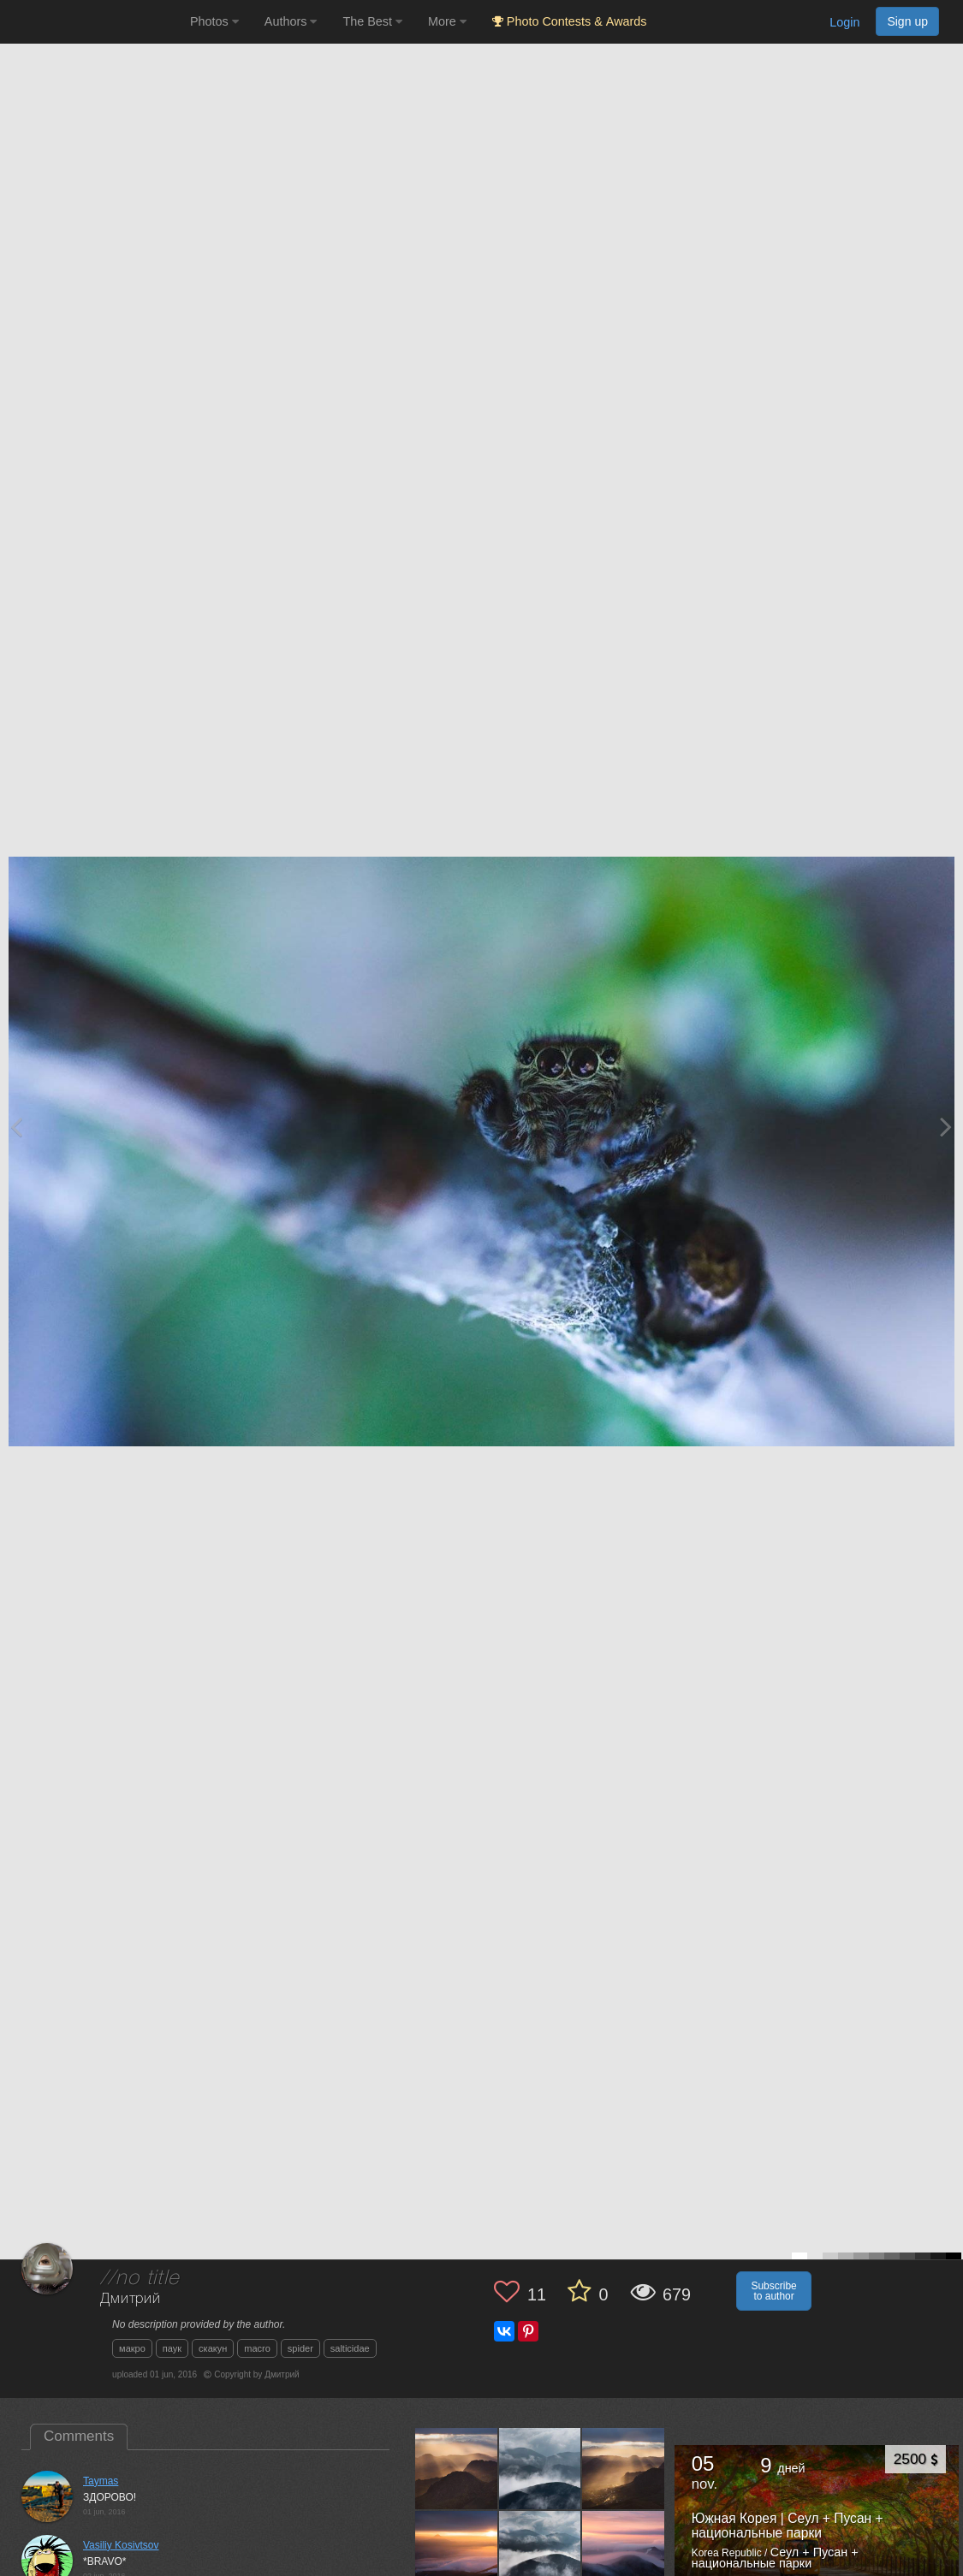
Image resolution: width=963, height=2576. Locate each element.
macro (257, 2348)
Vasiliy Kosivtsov (120, 2545)
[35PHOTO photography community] (92, 22)
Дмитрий (130, 2299)
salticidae (350, 2348)
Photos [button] (214, 21)
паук (172, 2348)
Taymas (100, 2481)
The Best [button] (372, 21)
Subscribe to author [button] (773, 2291)
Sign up (907, 21)
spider (300, 2348)
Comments (79, 2436)
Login (844, 22)
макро (132, 2348)
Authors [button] (291, 21)
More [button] (447, 21)
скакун (213, 2348)
